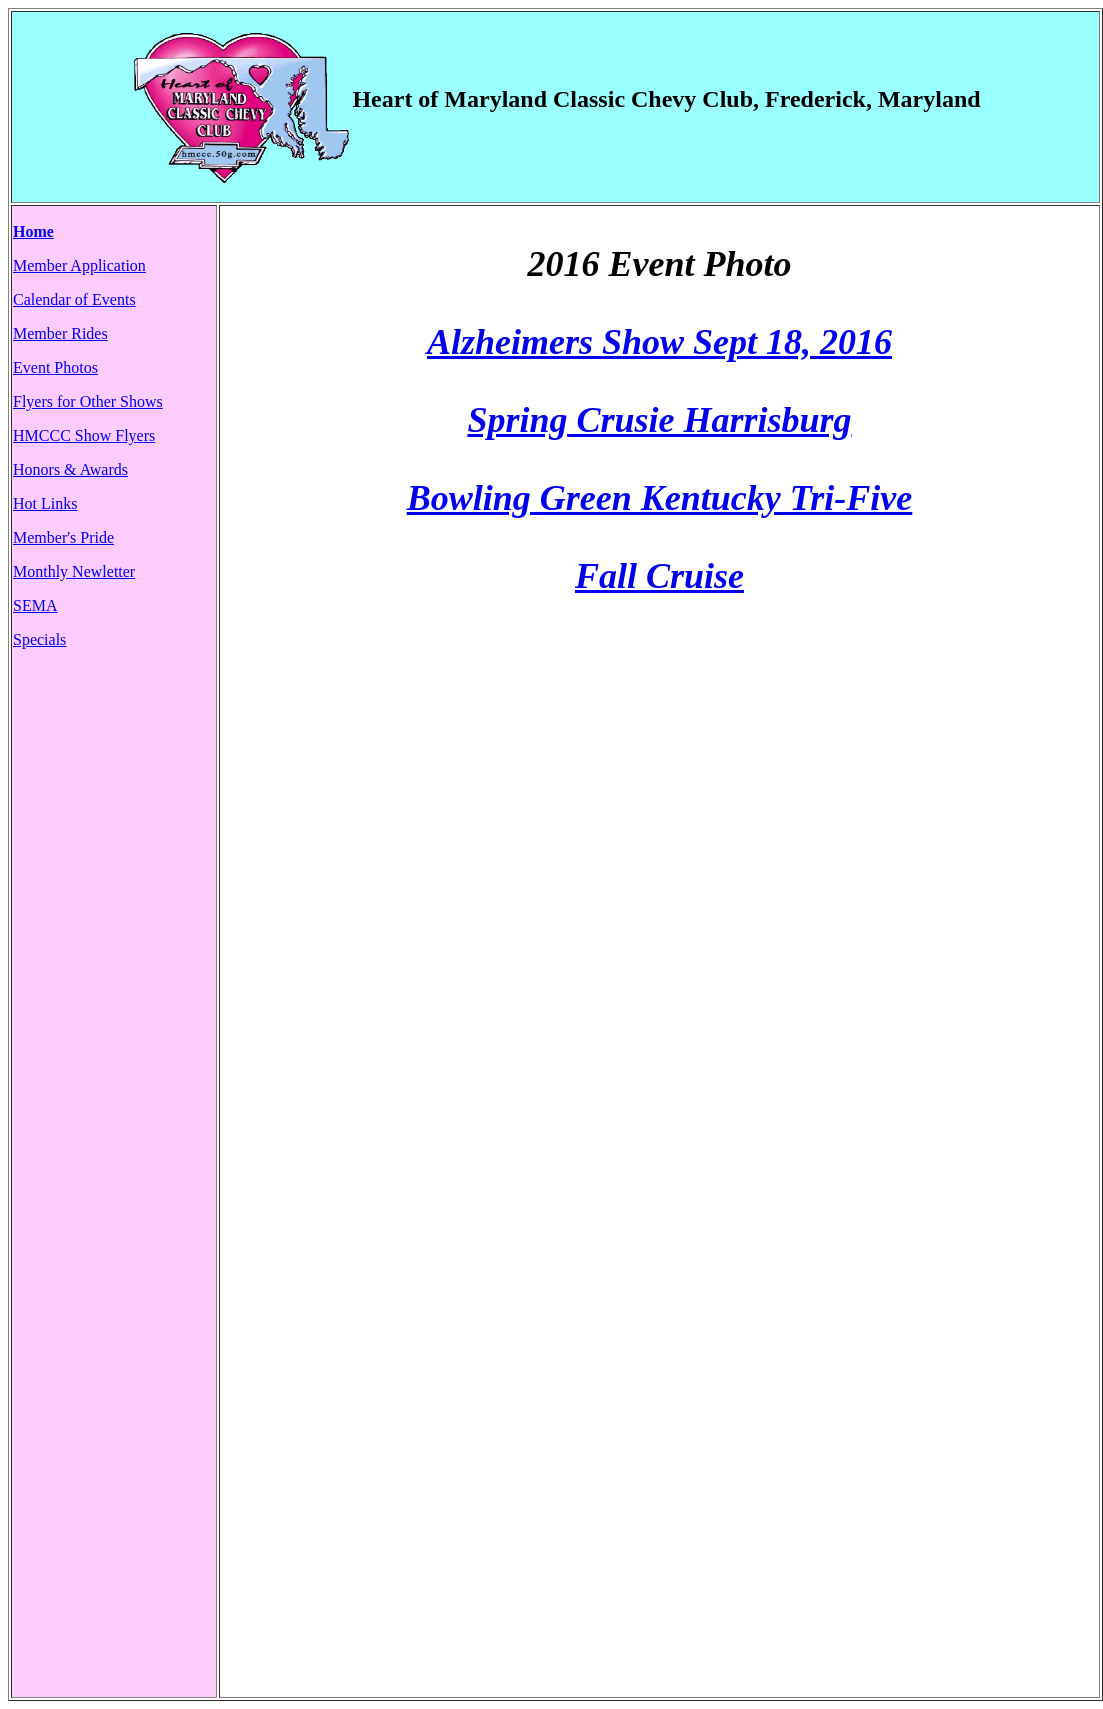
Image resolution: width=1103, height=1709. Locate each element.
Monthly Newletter (74, 571)
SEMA (35, 605)
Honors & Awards (70, 469)
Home (33, 231)
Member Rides (60, 333)
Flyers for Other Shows (88, 401)
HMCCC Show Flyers (84, 435)
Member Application (79, 265)
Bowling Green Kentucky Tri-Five (660, 498)
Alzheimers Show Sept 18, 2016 (659, 342)
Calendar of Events (74, 299)
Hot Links (45, 503)
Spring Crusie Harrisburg (659, 420)
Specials (39, 639)
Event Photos (55, 367)
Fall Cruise (659, 576)
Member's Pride (63, 537)
